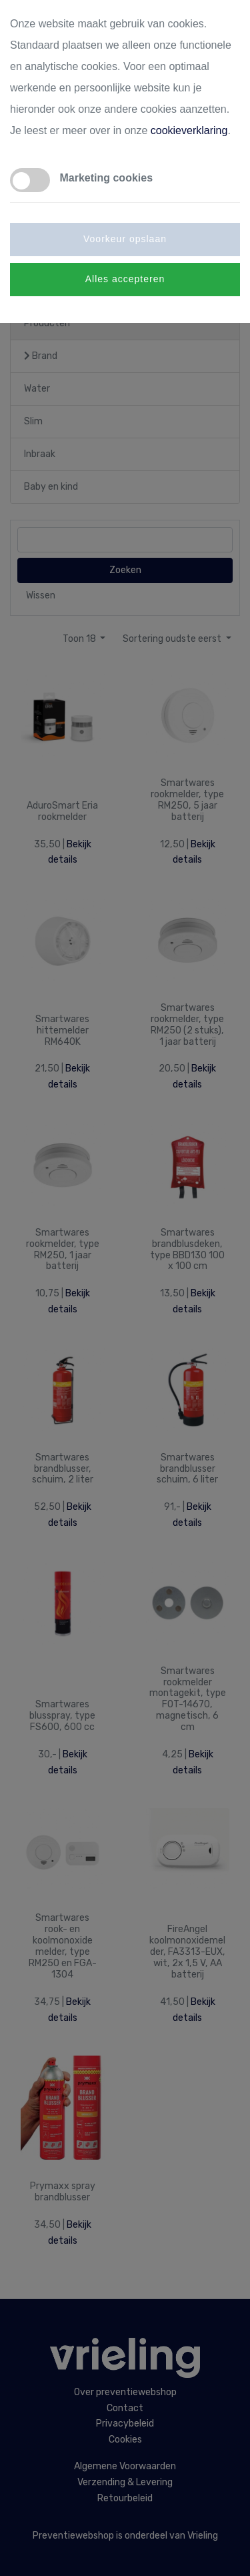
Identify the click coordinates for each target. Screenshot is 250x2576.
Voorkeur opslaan (125, 239)
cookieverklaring (189, 130)
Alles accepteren (125, 279)
